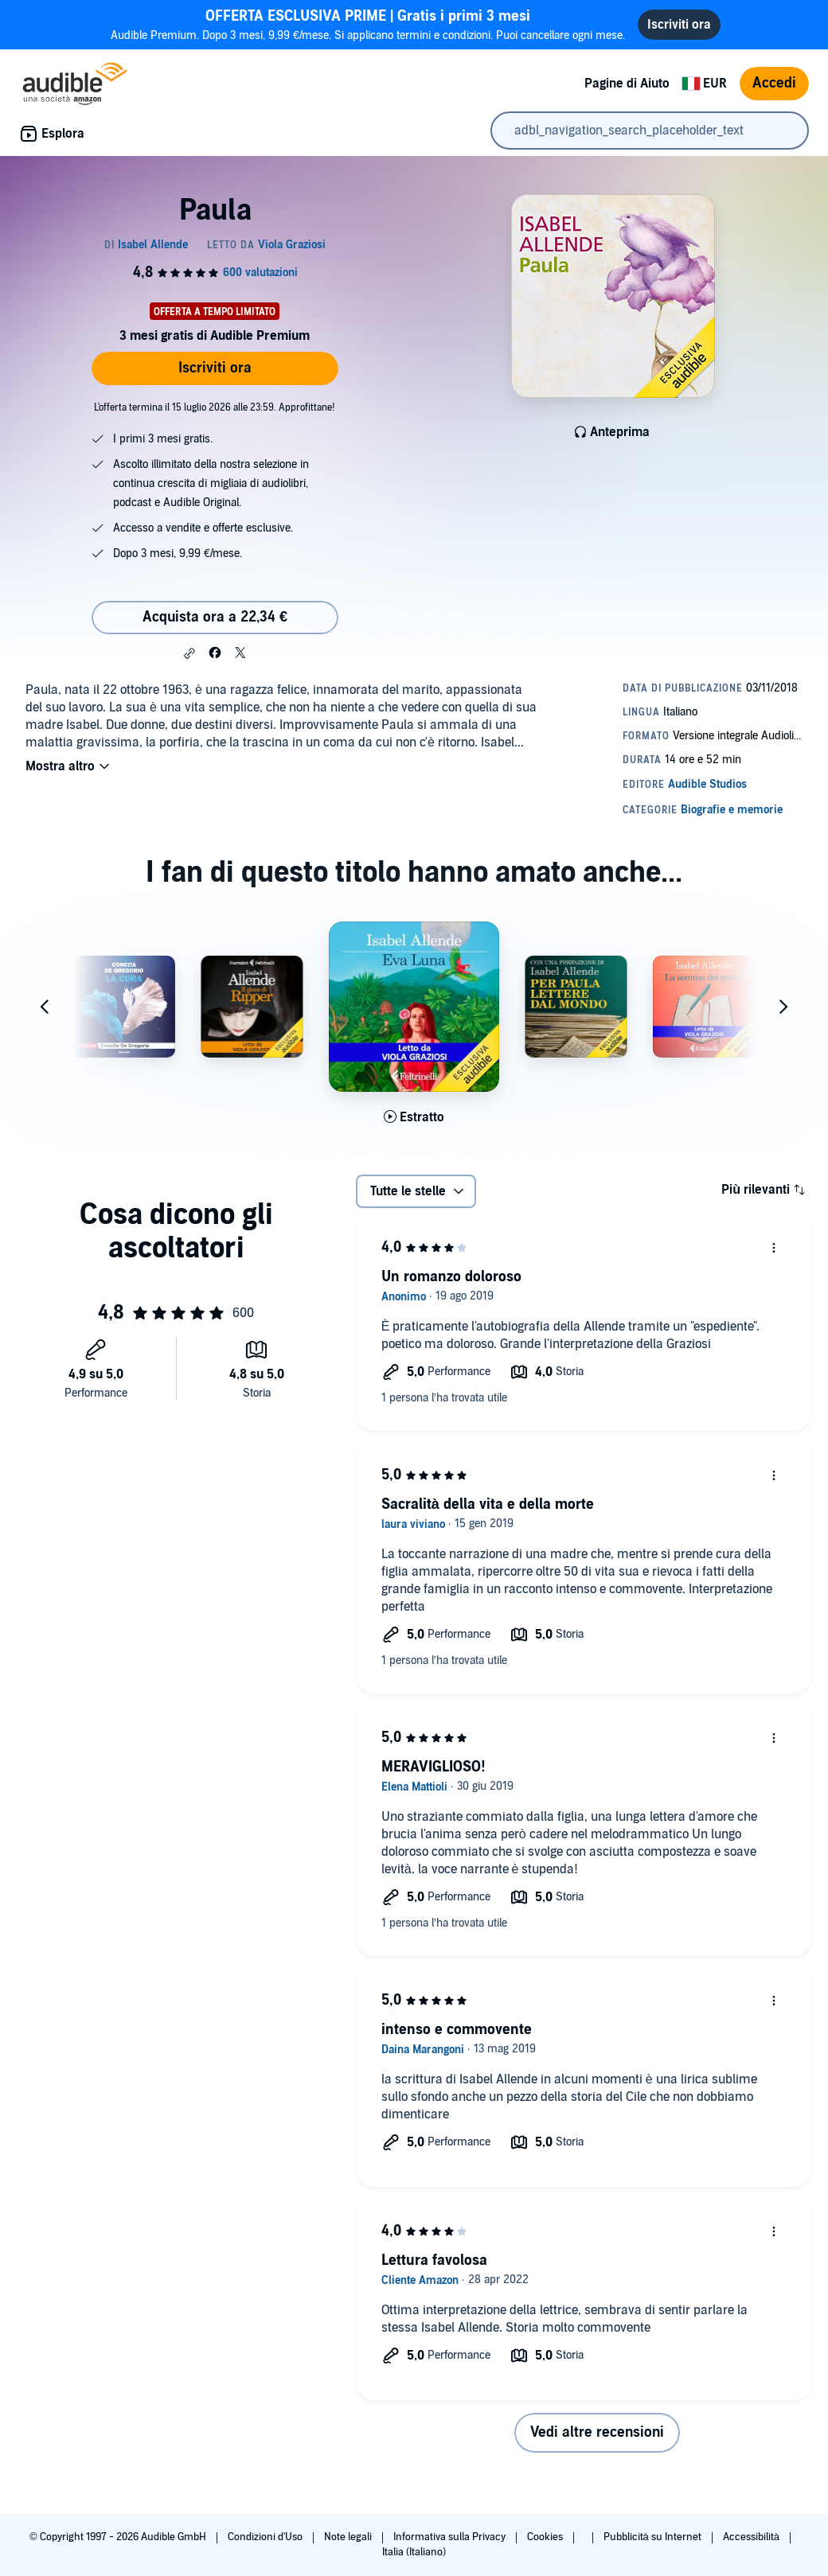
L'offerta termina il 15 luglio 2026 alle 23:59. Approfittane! (214, 407)
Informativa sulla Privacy (450, 2537)
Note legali (349, 2537)
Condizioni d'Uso (266, 2537)
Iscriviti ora (215, 368)
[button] (189, 653)
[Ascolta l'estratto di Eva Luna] (414, 1117)
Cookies (546, 2537)
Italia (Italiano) (414, 2552)
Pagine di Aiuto (627, 84)
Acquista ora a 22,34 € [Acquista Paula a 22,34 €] (215, 617)
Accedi (774, 83)
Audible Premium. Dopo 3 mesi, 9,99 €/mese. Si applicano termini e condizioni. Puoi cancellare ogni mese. (368, 24)
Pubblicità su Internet (653, 2537)
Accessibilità (752, 2537)
